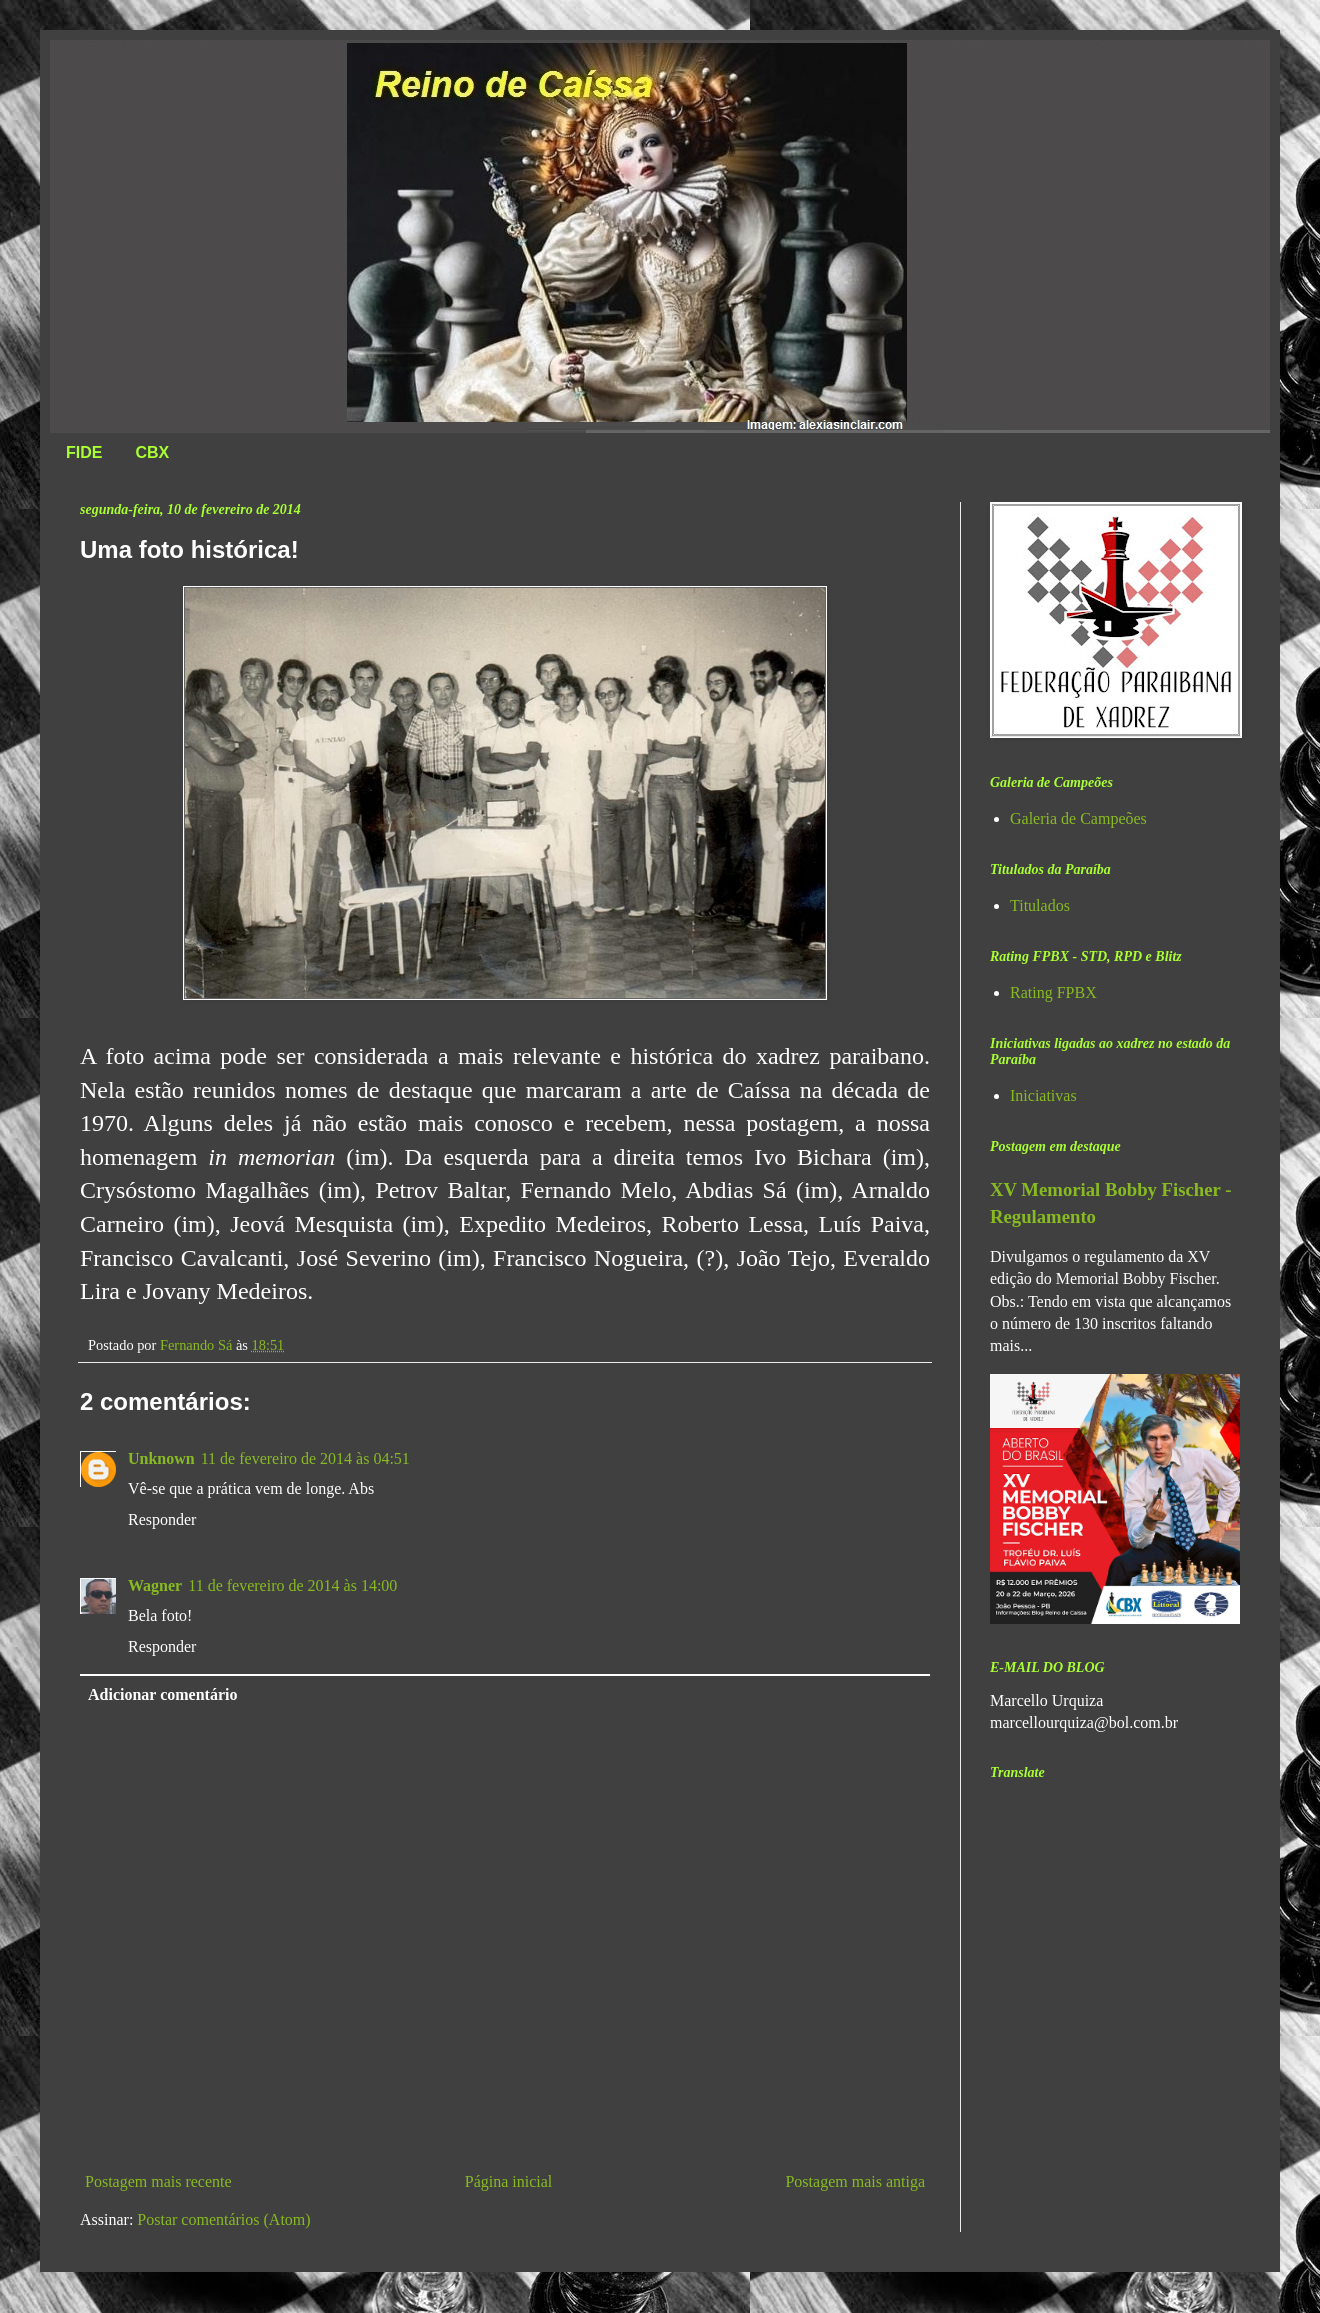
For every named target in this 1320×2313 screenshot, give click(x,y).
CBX (152, 452)
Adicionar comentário (162, 1694)
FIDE (84, 452)
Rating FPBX (1053, 992)
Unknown (161, 1458)
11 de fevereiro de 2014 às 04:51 (305, 1458)
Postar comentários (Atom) (223, 2219)
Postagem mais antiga (855, 2181)
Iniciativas (1043, 1095)
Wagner (155, 1585)
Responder (162, 1519)
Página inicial (509, 2181)
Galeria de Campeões (1078, 818)
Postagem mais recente (158, 2181)
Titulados (1040, 905)
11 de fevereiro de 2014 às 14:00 (292, 1585)
